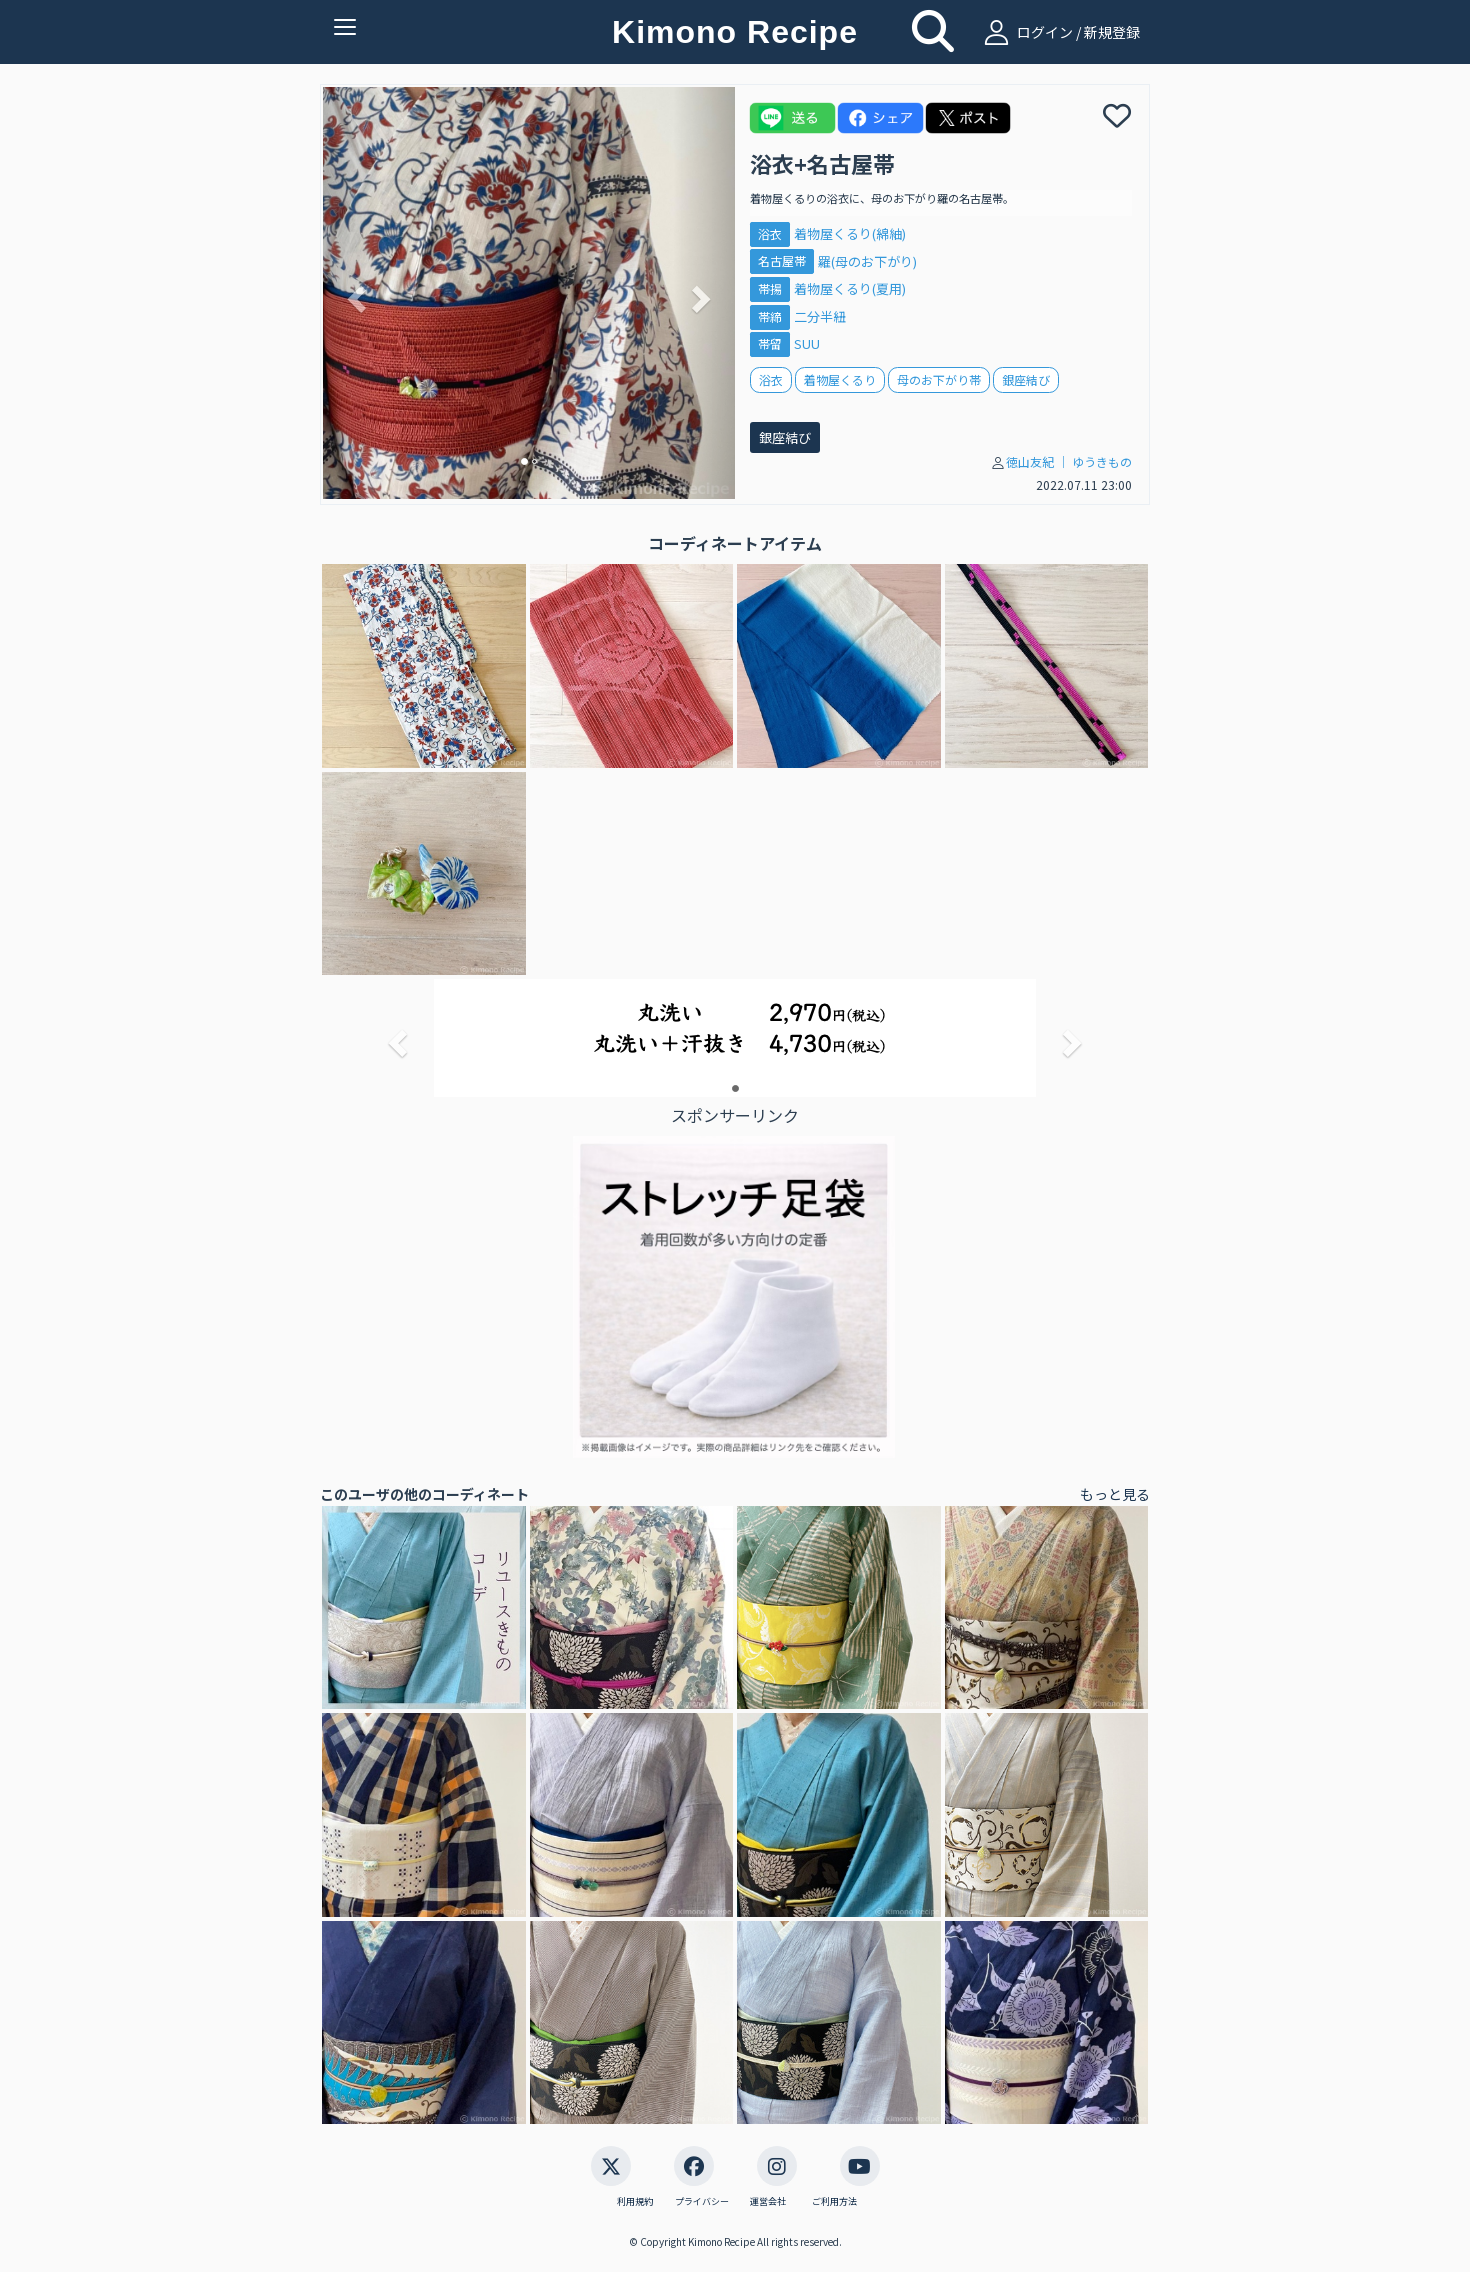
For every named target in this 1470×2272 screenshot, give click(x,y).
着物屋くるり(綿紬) (850, 233)
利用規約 (635, 2202)
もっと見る (1115, 1494)
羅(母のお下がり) (867, 261)
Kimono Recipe (735, 32)
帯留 (770, 344)
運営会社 (768, 2202)
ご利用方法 (834, 2202)
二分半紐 (820, 316)
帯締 (770, 316)
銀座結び (785, 437)
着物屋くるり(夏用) (850, 288)
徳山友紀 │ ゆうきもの (1069, 461)
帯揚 (770, 288)
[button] (354, 293)
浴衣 (770, 233)
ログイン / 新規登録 (1059, 32)
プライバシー (702, 2202)
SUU (807, 343)
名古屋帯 (782, 261)
